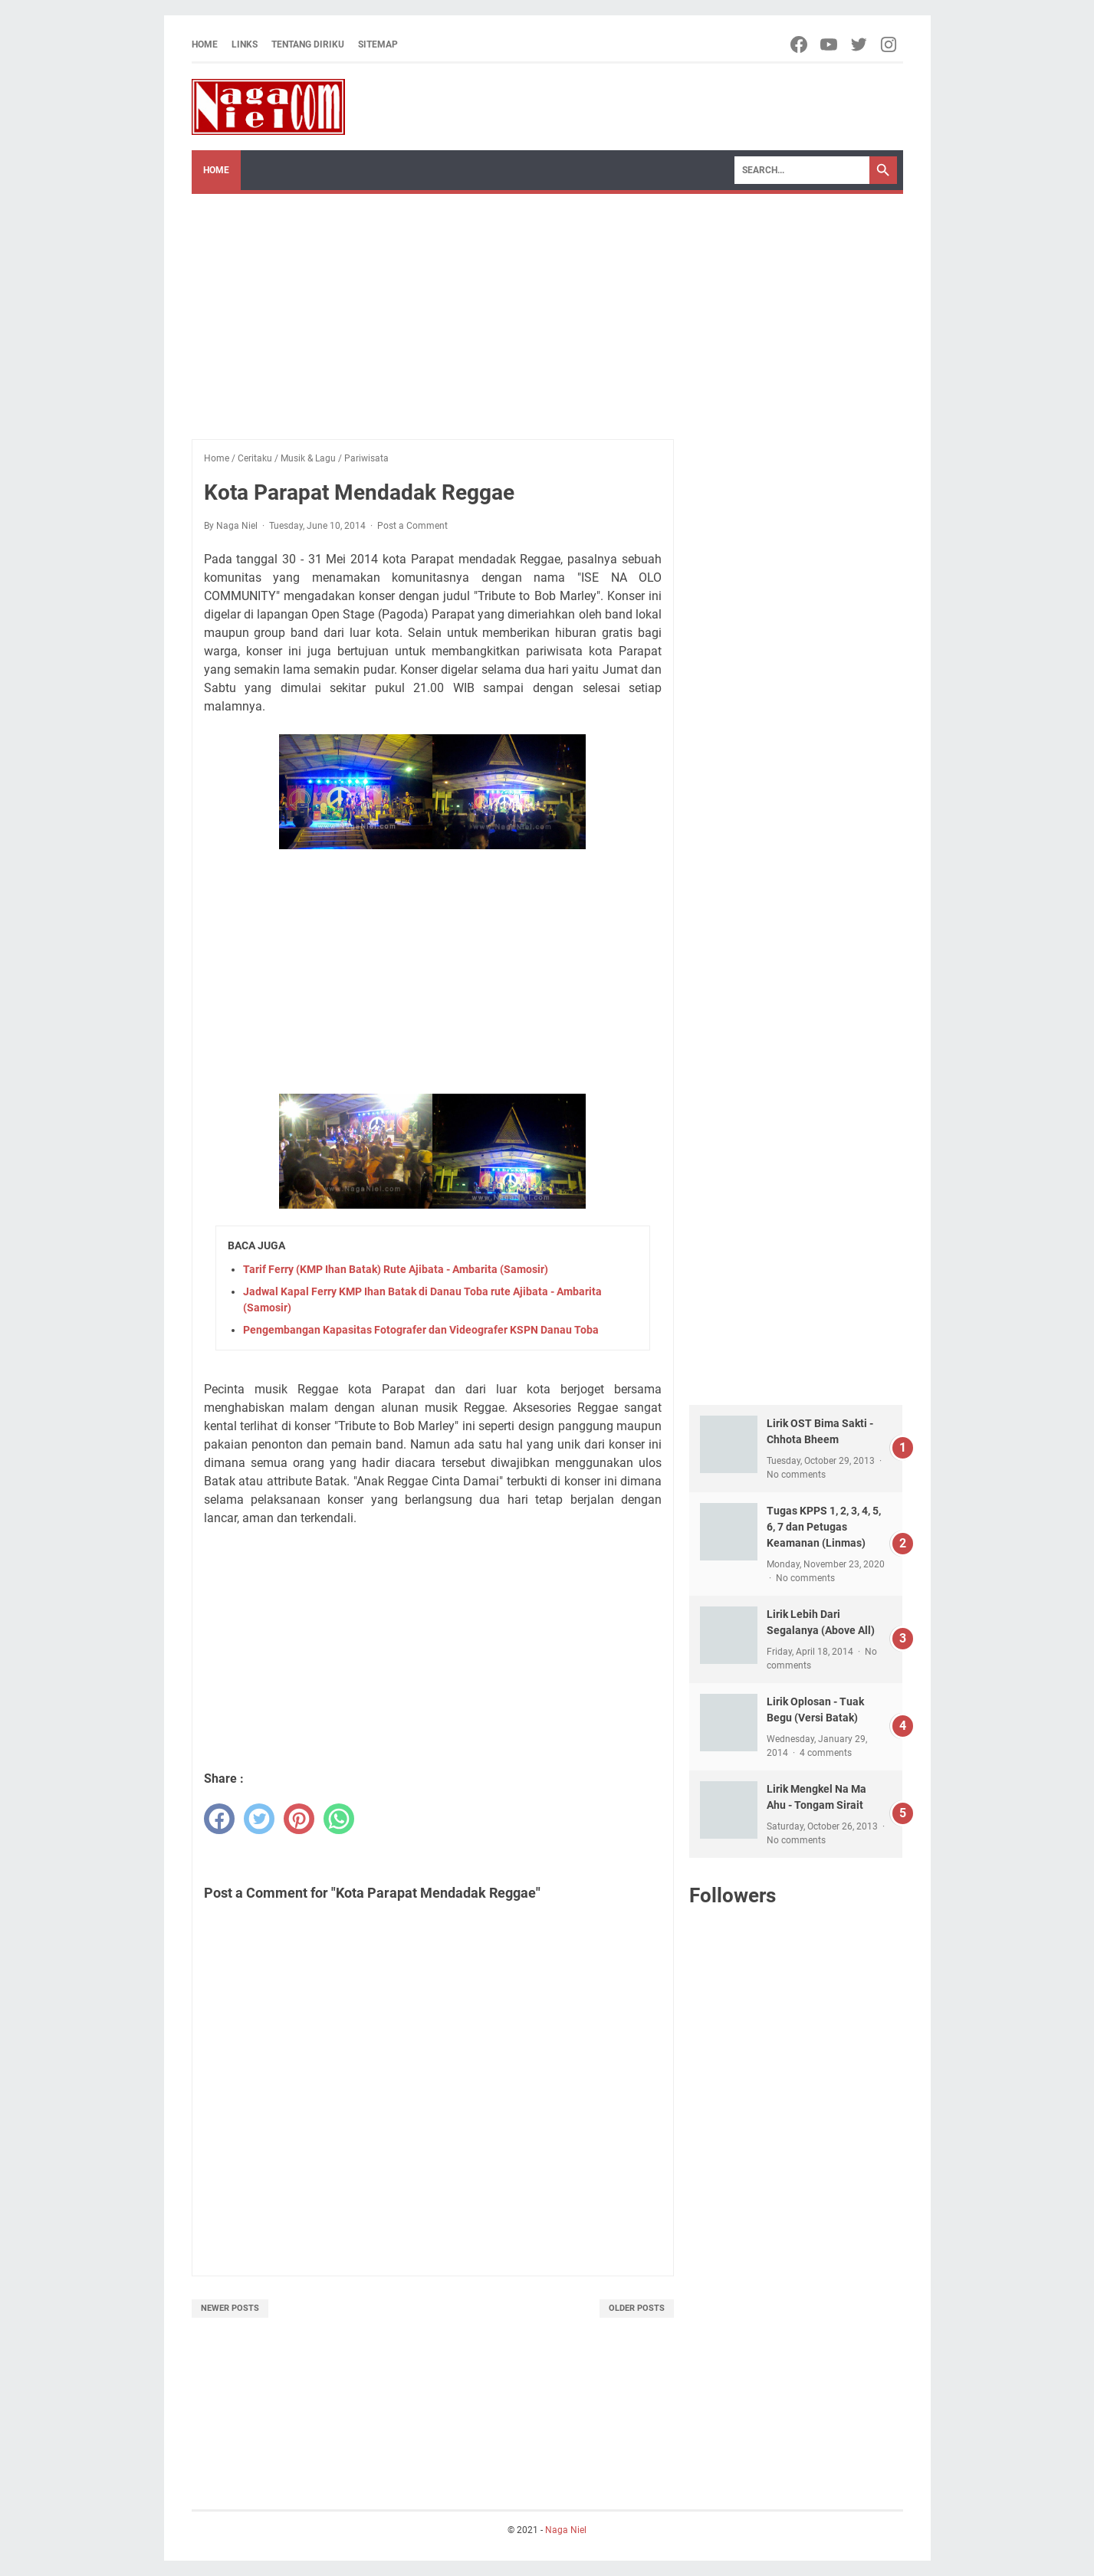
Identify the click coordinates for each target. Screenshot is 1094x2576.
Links (245, 44)
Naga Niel (565, 2530)
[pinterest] (299, 1818)
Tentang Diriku (307, 44)
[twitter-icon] (859, 44)
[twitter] (259, 1818)
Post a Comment (412, 525)
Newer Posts (230, 2308)
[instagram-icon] (889, 44)
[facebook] (219, 1818)
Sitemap (378, 44)
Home (205, 44)
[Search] (801, 170)
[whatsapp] (339, 1818)
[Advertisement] (547, 309)
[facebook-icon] (800, 44)
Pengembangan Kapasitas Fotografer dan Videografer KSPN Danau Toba (421, 1330)
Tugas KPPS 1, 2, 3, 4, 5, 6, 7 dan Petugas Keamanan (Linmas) (824, 1527)
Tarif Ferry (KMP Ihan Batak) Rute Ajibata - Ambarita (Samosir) (395, 1269)
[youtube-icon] (829, 44)
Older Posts (637, 2308)
